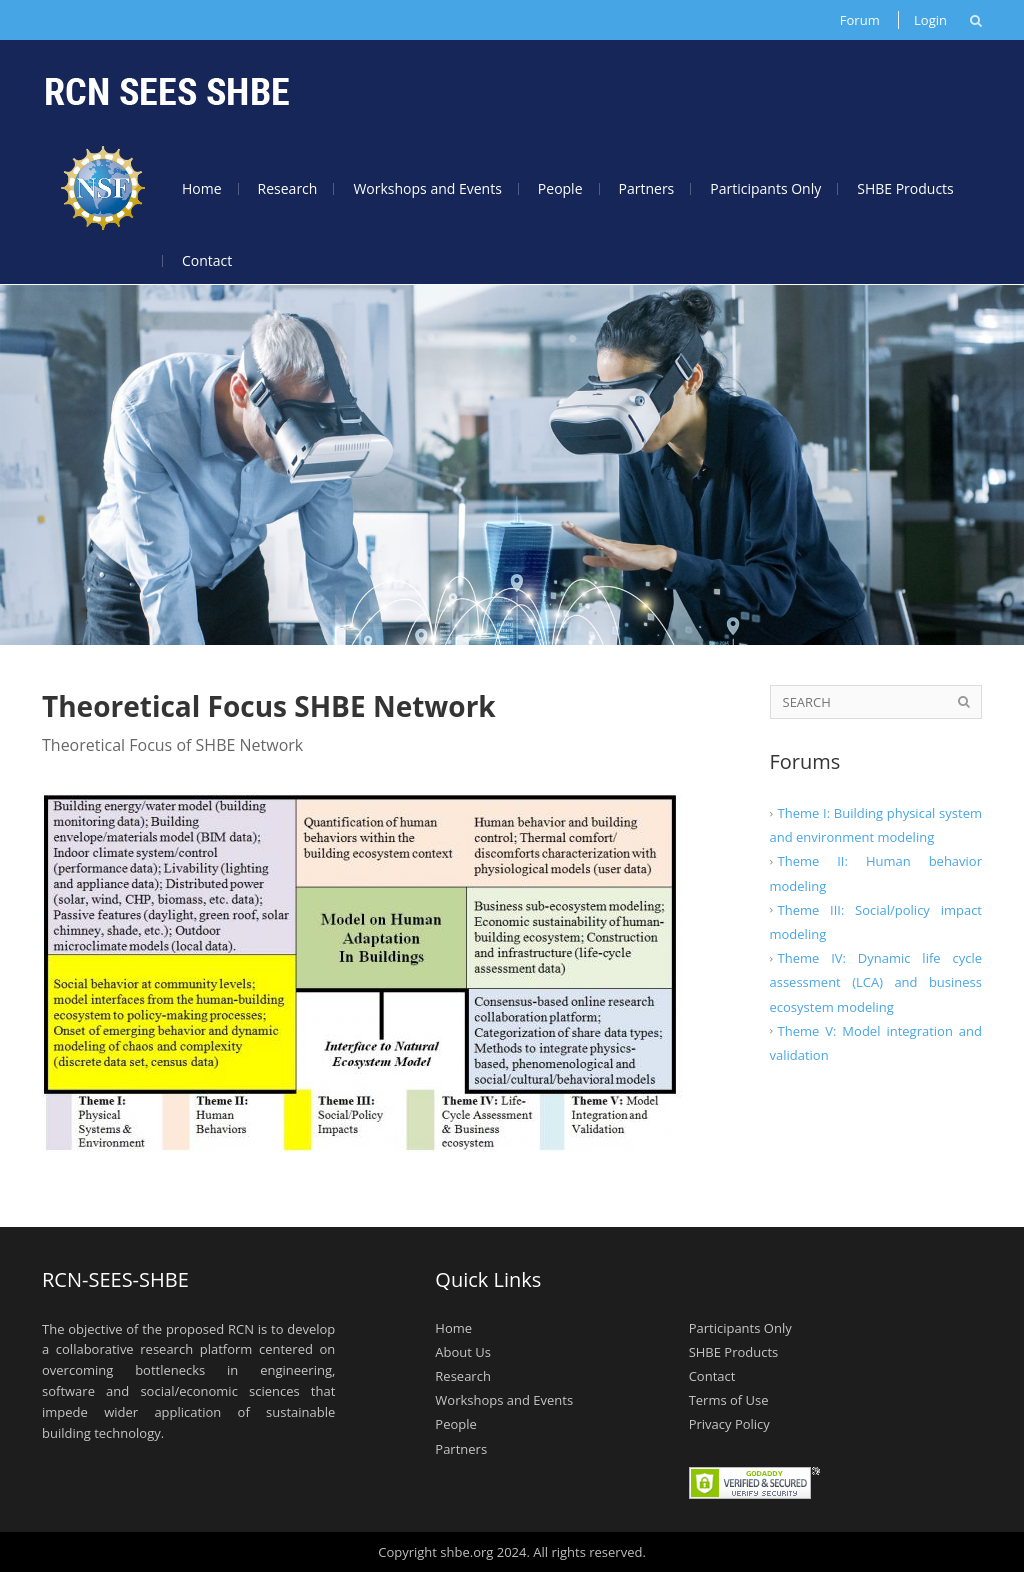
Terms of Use (729, 1400)
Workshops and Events (427, 188)
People (560, 188)
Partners (647, 188)
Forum (860, 20)
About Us (463, 1352)
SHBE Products (905, 188)
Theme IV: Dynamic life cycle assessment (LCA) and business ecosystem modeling (876, 982)
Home (202, 188)
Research (288, 188)
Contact (207, 260)
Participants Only (765, 188)
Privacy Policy (729, 1424)
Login (930, 20)
